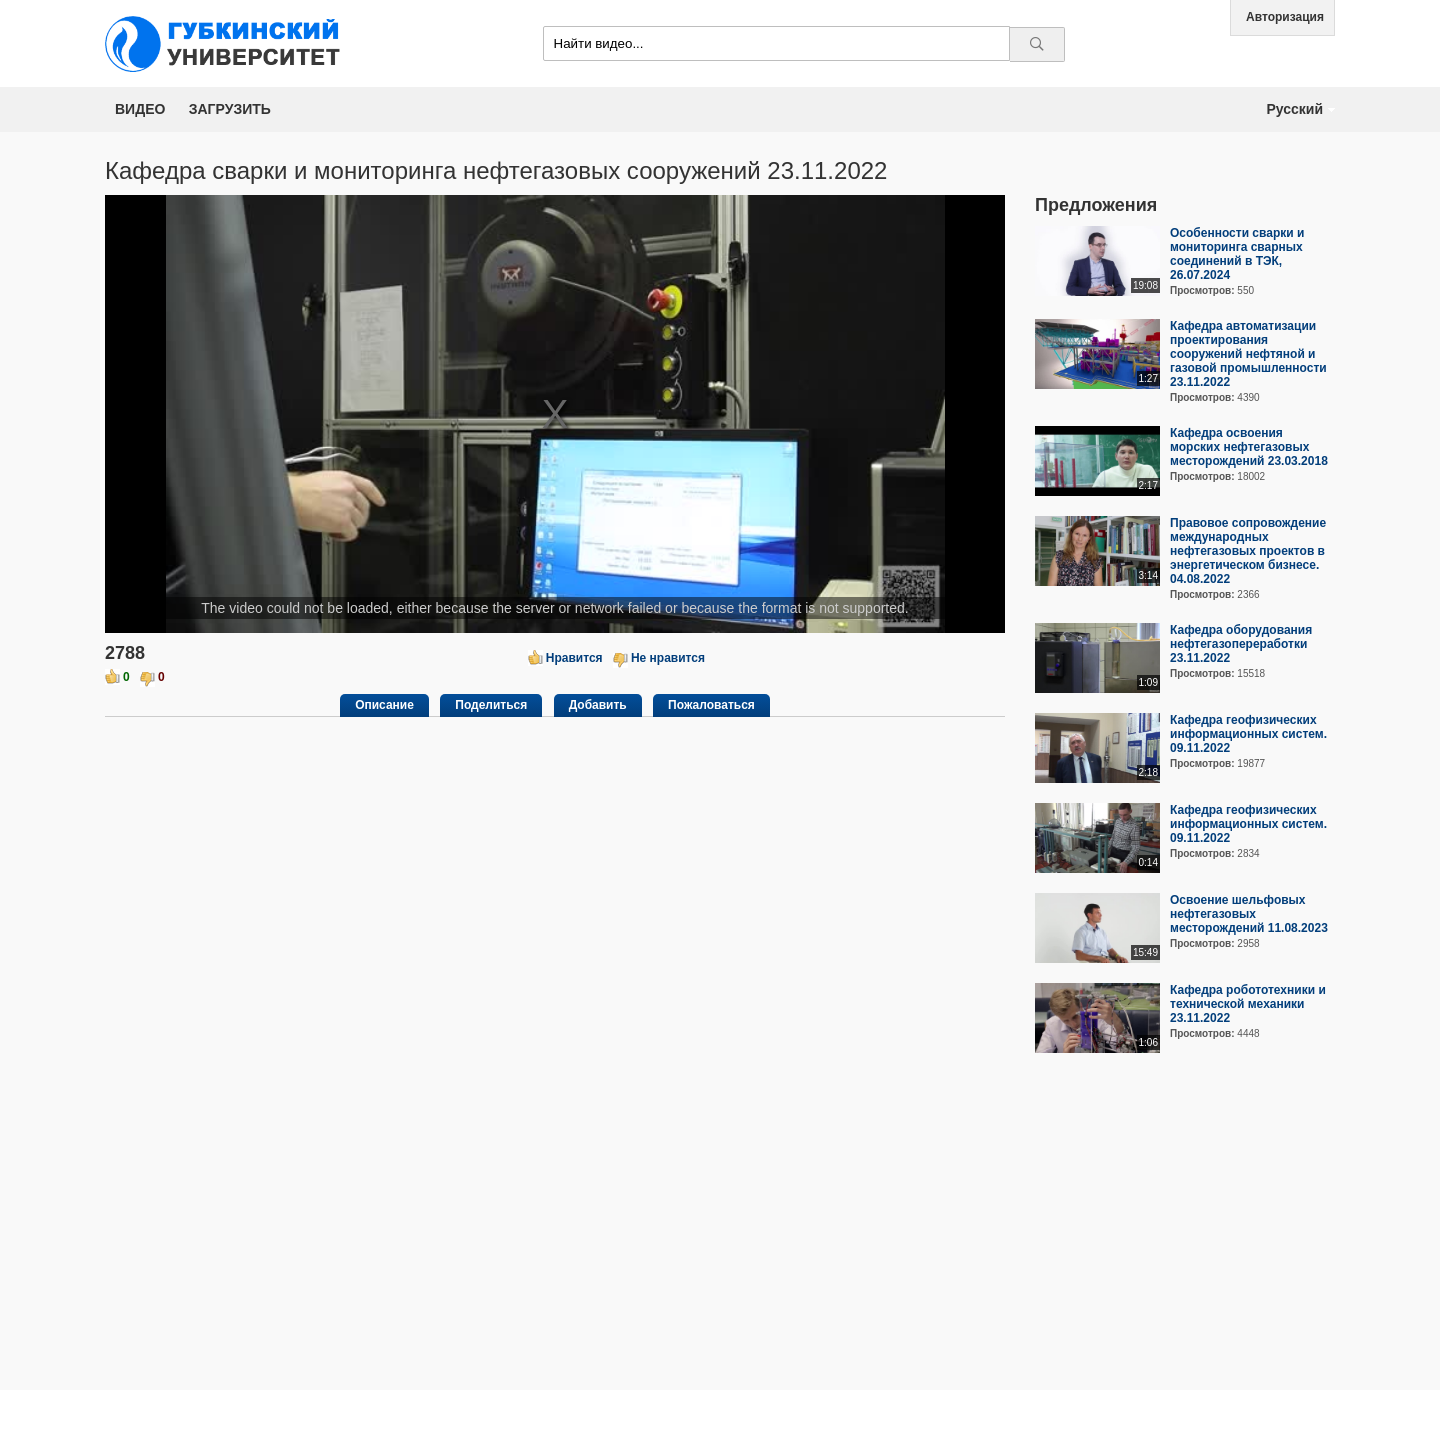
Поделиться (491, 705)
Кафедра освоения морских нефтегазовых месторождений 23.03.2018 (1249, 447)
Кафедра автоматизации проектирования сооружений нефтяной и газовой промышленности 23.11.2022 (1248, 354)
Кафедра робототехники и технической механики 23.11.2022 (1248, 1004)
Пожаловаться (711, 705)
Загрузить (230, 109)
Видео (140, 109)
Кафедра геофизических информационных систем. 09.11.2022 (1248, 734)
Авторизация (1285, 17)
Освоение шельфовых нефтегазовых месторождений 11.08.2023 (1249, 914)
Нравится (574, 658)
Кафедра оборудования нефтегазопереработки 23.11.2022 (1241, 644)
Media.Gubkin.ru (230, 43)
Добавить (598, 705)
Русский (1294, 109)
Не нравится (668, 658)
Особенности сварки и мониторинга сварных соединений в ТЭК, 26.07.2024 (1237, 254)
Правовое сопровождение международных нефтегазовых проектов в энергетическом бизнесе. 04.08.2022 (1248, 551)
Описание (384, 705)
